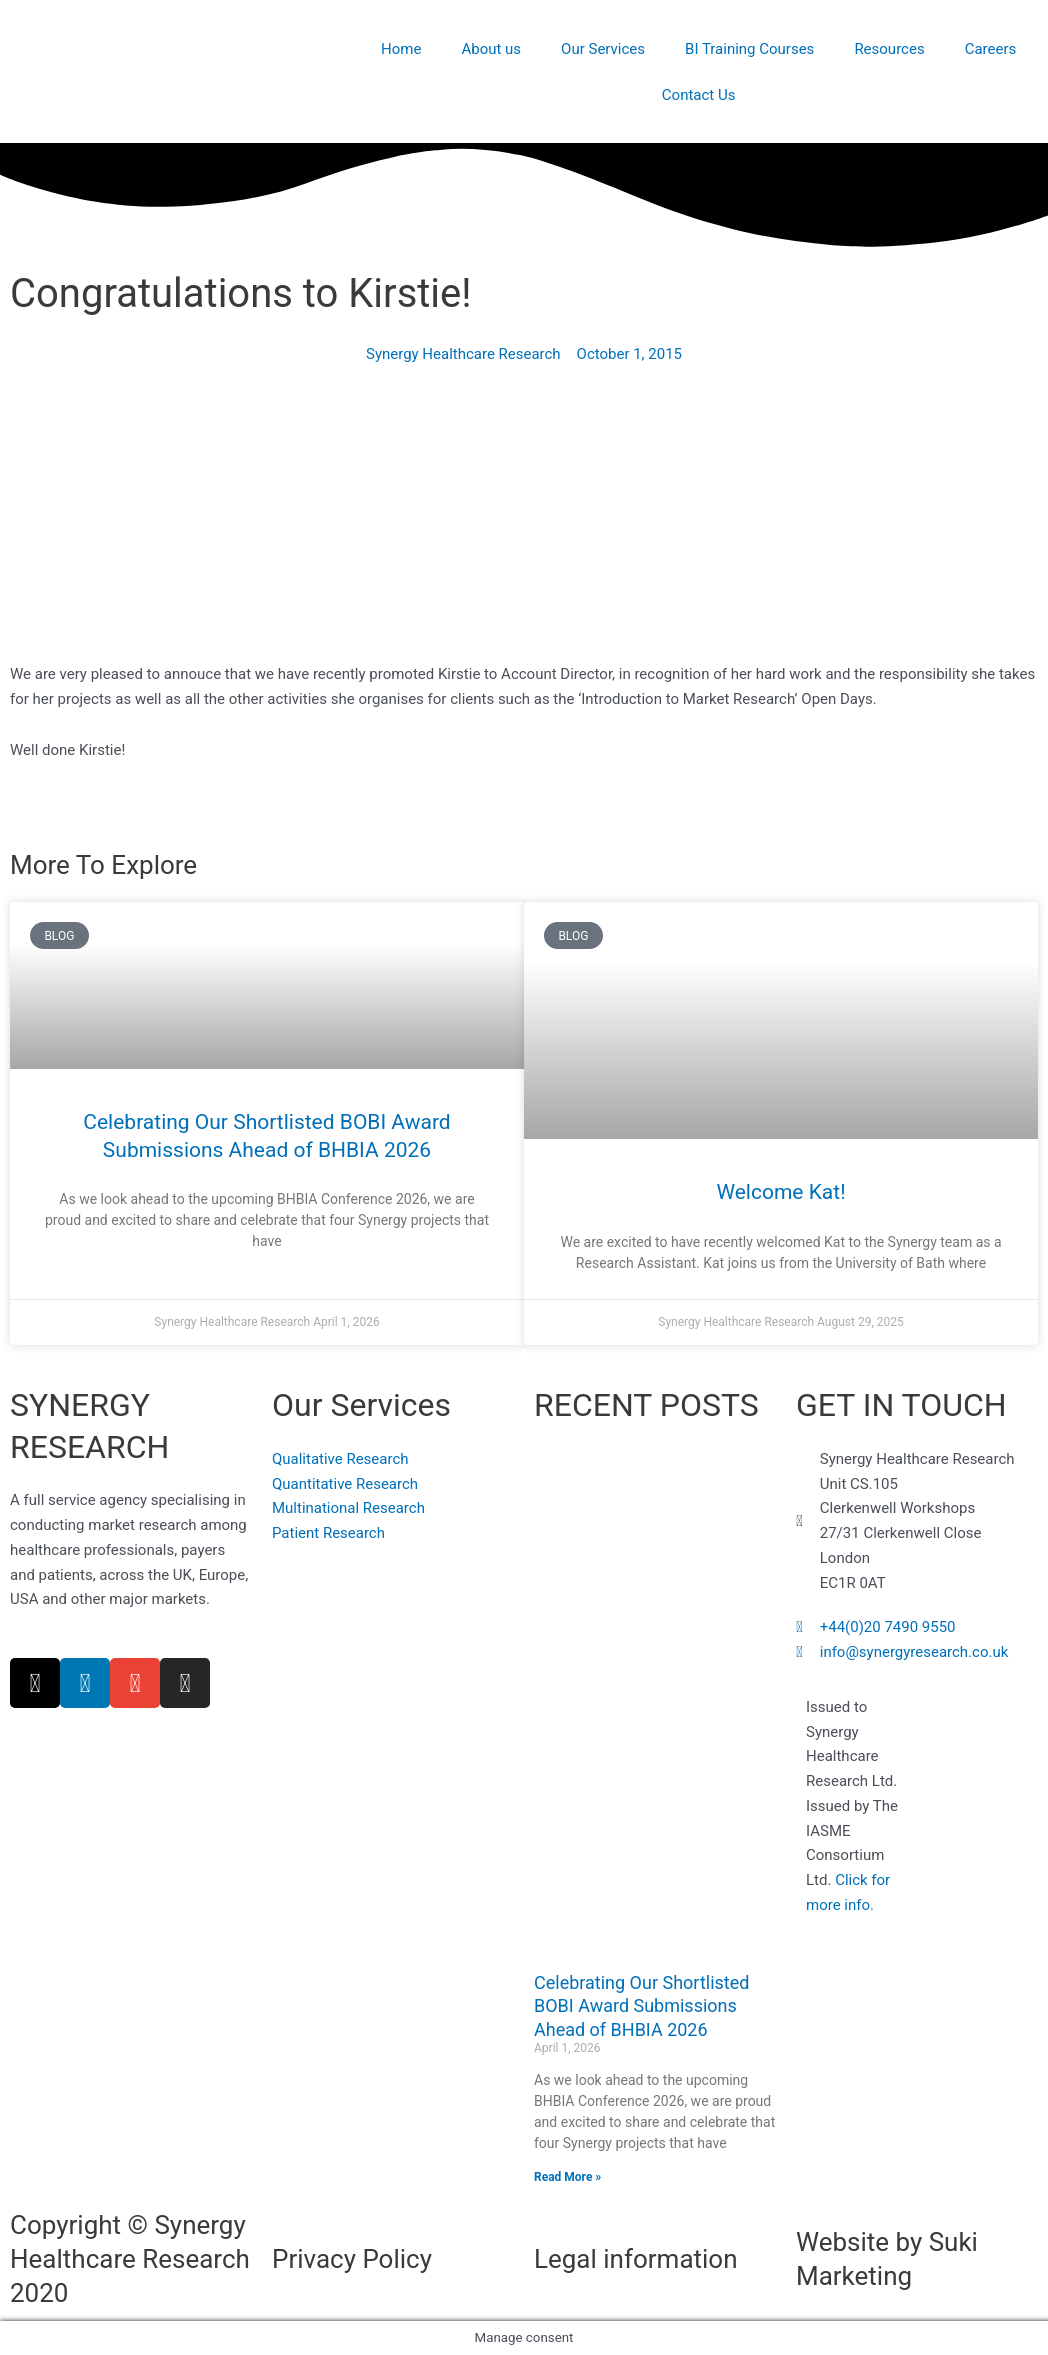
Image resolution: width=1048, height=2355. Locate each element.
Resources (889, 49)
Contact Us (699, 95)
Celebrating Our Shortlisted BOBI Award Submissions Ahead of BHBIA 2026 (641, 2006)
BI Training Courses (749, 49)
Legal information (636, 2259)
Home (401, 49)
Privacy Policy (352, 2259)
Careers (991, 49)
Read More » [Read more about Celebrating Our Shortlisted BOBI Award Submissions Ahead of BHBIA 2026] (567, 2177)
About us (491, 49)
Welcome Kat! (780, 1192)
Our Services (603, 49)
